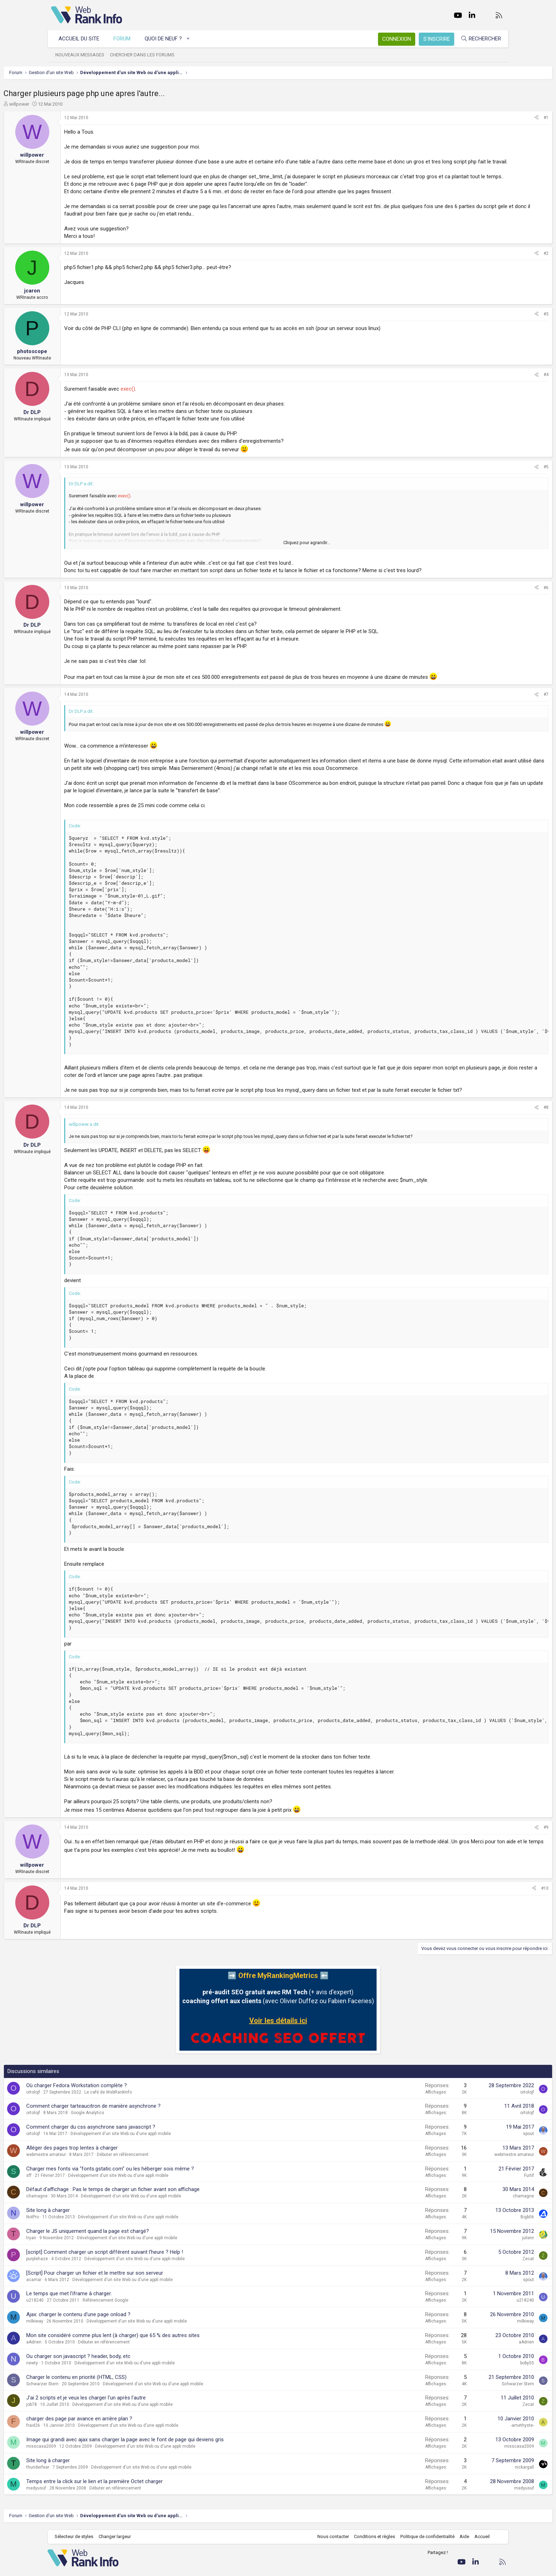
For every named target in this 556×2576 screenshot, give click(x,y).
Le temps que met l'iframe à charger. (116, 2323)
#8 (498, 1137)
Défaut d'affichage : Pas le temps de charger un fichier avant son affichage (160, 2219)
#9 (498, 1857)
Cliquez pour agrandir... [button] (306, 557)
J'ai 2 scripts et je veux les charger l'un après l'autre (133, 2427)
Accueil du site (82, 38)
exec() (175, 404)
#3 (498, 328)
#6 (498, 602)
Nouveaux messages (83, 54)
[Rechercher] (477, 39)
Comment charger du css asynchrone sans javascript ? (138, 2156)
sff (76, 2205)
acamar (81, 2309)
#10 (497, 1918)
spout (481, 2163)
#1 (498, 117)
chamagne (84, 2225)
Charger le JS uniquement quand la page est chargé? (135, 2261)
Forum (125, 38)
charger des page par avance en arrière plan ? (127, 2448)
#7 (498, 709)
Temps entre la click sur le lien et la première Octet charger (142, 2511)
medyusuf (84, 2517)
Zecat (480, 2288)
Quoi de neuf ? (166, 38)
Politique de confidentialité (424, 2566)
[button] (192, 39)
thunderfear (85, 2496)
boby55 (479, 2392)
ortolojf (81, 2121)
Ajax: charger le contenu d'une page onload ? (126, 2344)
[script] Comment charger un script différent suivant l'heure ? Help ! (152, 2282)
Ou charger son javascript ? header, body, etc (126, 2386)
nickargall (476, 2496)
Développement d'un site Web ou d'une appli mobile (168, 2163)
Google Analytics (135, 2142)
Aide (461, 2566)
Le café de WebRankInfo (155, 2121)
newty (79, 2392)
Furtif (481, 2205)
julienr (480, 2267)
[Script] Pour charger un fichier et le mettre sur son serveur (142, 2303)
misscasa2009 (89, 2476)
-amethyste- (474, 2455)
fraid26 (81, 2455)
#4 (498, 389)
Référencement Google (153, 2330)
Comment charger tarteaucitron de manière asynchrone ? (141, 2136)
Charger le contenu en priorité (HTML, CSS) (124, 2407)
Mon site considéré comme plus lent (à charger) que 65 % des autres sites (160, 2365)
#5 (498, 481)
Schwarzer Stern (90, 2413)
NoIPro (80, 2246)
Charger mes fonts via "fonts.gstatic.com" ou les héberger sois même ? (157, 2198)
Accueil (478, 2566)
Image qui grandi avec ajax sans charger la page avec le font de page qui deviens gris (172, 2469)
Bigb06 (479, 2246)
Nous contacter (329, 2566)
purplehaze (84, 2288)
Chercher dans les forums (145, 54)
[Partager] (489, 118)
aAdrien (81, 2371)
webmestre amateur (93, 2184)
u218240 (82, 2330)
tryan (79, 2267)
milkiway (82, 2350)
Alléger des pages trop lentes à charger (119, 2177)
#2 (498, 268)
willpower (67, 104)
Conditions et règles (370, 2566)
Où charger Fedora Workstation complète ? (124, 2115)
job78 (79, 2434)
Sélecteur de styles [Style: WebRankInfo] (77, 2566)
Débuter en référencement (170, 2184)
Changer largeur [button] (118, 2566)
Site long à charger (95, 2240)
